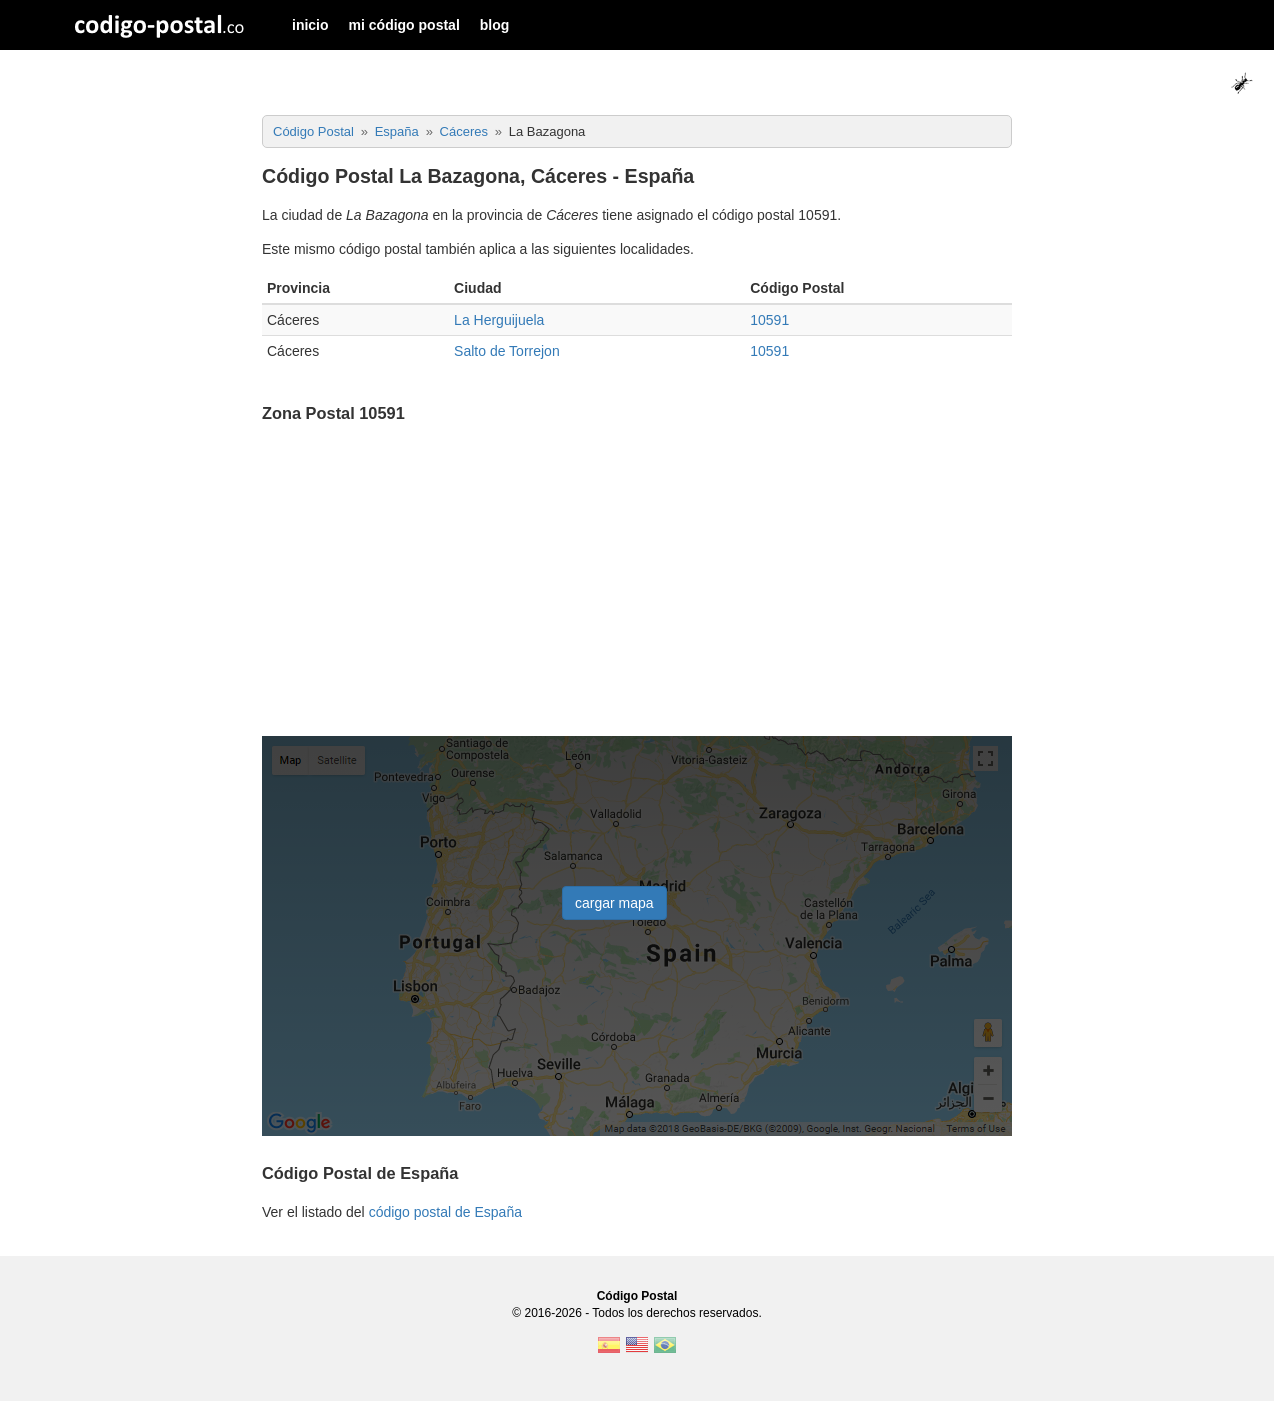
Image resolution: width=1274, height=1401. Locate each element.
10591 (769, 320)
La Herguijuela (499, 320)
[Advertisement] (637, 582)
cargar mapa (614, 903)
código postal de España (445, 1212)
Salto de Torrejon (507, 351)
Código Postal (637, 1296)
